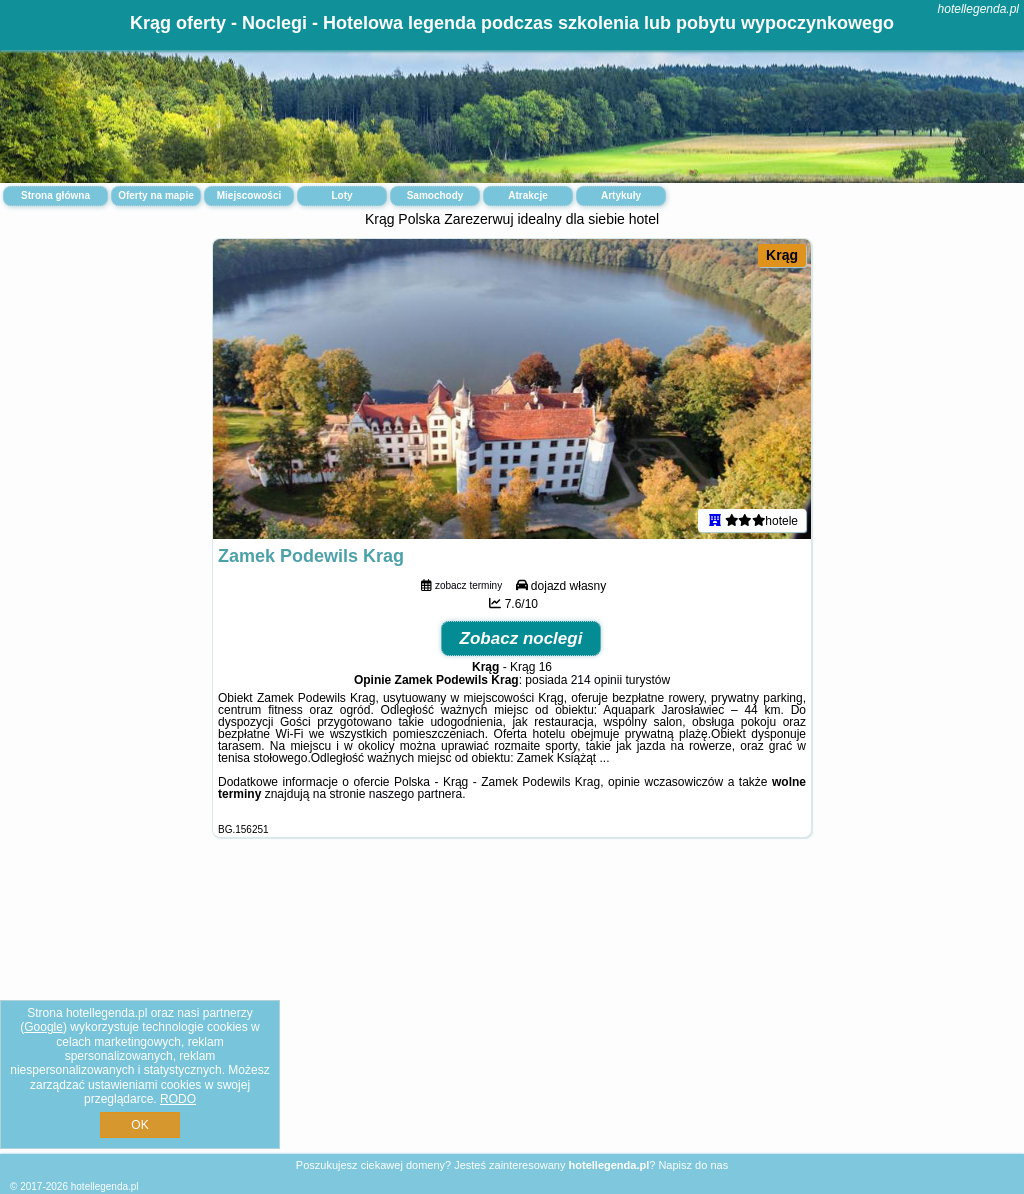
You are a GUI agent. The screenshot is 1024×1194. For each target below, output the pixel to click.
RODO (178, 1099)
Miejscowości (249, 195)
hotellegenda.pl (978, 9)
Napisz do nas (693, 1165)
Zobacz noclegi (521, 638)
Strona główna (55, 195)
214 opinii (596, 680)
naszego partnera (415, 794)
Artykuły (621, 195)
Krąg (782, 255)
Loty (341, 195)
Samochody (435, 195)
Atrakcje (527, 195)
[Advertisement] (512, 1011)
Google (43, 1027)
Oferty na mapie (156, 195)
